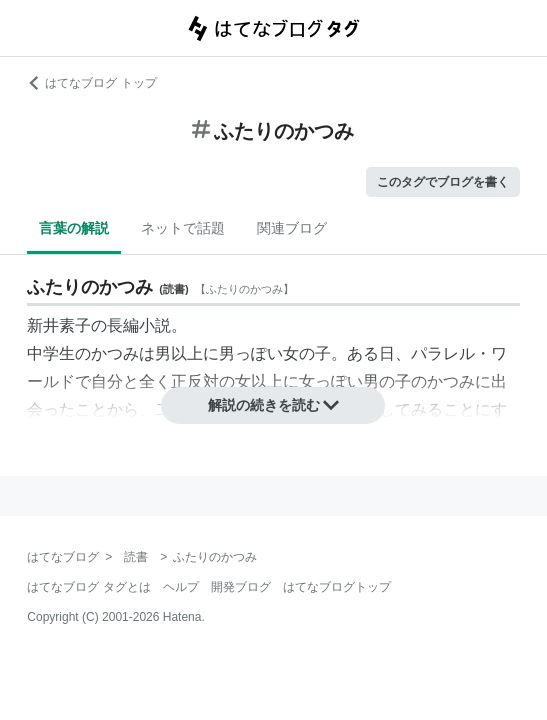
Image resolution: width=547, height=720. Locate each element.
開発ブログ (241, 587)
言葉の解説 (74, 228)
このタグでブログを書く (443, 182)
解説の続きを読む (274, 405)
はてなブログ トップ (91, 83)
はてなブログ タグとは (88, 587)
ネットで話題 (183, 228)
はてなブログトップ (337, 587)
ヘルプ (181, 587)
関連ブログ (292, 228)
